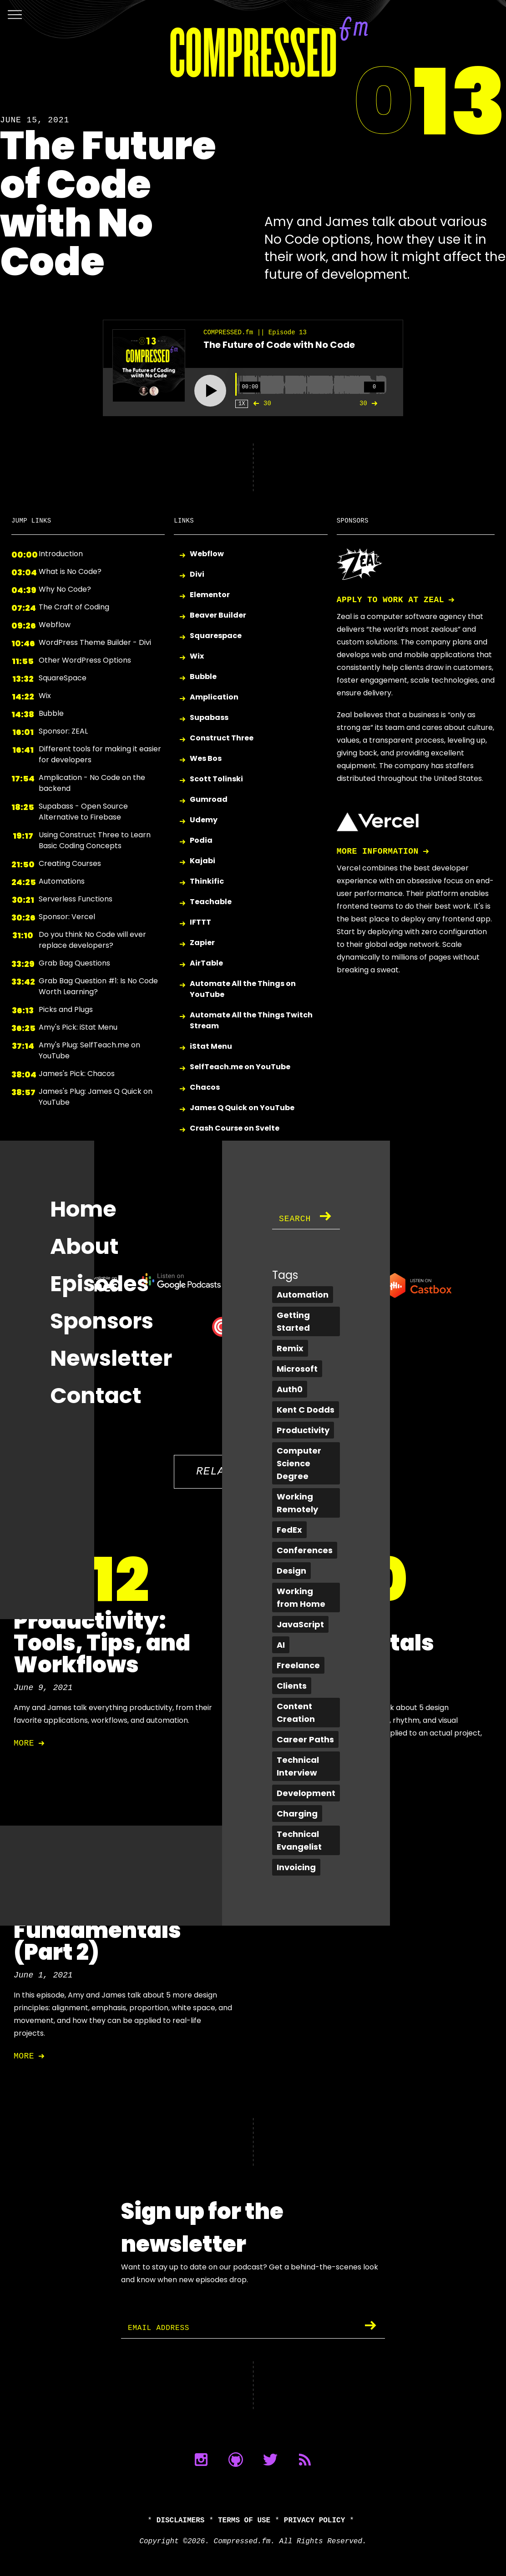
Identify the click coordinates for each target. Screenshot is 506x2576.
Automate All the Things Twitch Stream (251, 1020)
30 (260, 403)
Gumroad (209, 799)
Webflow (207, 554)
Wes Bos (206, 759)
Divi (197, 574)
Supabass (209, 718)
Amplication (214, 697)
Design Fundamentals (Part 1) (350, 1643)
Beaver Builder (218, 615)
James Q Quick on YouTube (242, 1108)
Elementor (210, 595)
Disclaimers (181, 2521)
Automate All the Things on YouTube (243, 989)
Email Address (162, 2328)
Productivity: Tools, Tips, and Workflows (102, 1643)
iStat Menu (211, 1046)
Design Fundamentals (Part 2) (97, 1930)
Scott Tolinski (216, 779)
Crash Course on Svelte (234, 1128)
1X (241, 404)
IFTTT (200, 922)
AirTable (206, 963)
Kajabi (202, 861)
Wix (197, 656)
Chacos (205, 1087)
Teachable (211, 902)
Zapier (202, 943)
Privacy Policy (314, 2521)
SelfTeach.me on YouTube (240, 1067)
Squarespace (216, 636)
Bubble (203, 677)
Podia (201, 840)
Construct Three (221, 738)
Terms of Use (244, 2521)
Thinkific (207, 881)
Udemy (204, 820)
